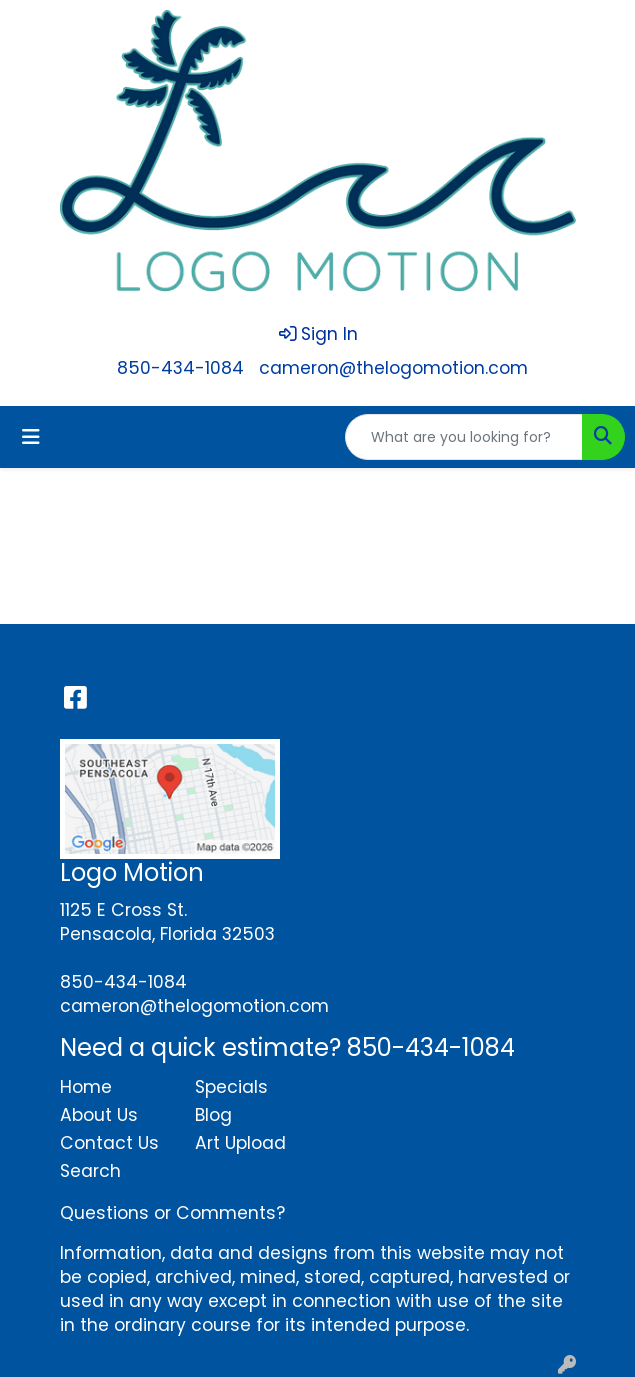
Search (90, 1171)
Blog (213, 1115)
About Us (99, 1115)
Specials (231, 1087)
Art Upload (240, 1143)
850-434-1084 (180, 368)
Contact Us (109, 1143)
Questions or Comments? (172, 1213)
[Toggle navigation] (31, 437)
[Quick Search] (464, 437)
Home (86, 1087)
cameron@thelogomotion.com (393, 368)
